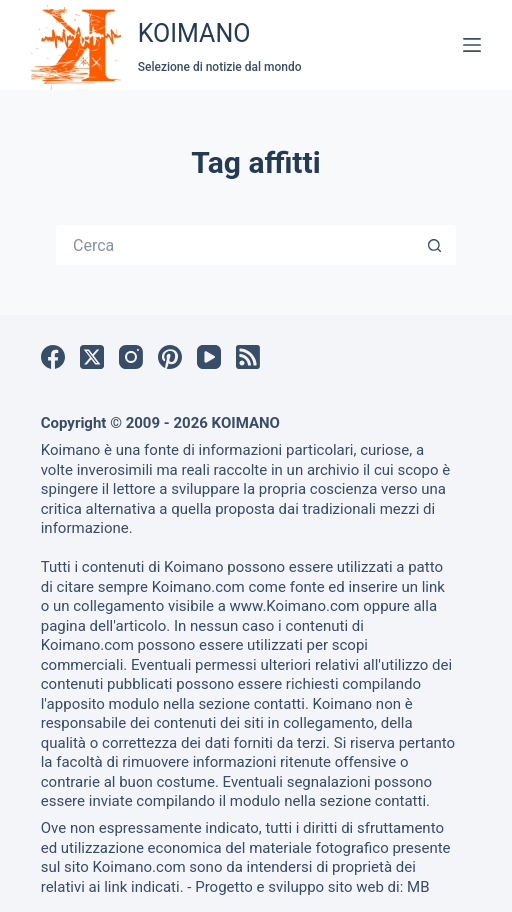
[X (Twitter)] (92, 357)
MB (418, 887)
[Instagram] (131, 357)
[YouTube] (209, 357)
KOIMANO (194, 33)
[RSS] (248, 357)
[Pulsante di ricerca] (436, 245)
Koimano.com (198, 587)
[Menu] (472, 45)
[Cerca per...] (236, 245)
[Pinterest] (170, 357)
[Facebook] (53, 357)
